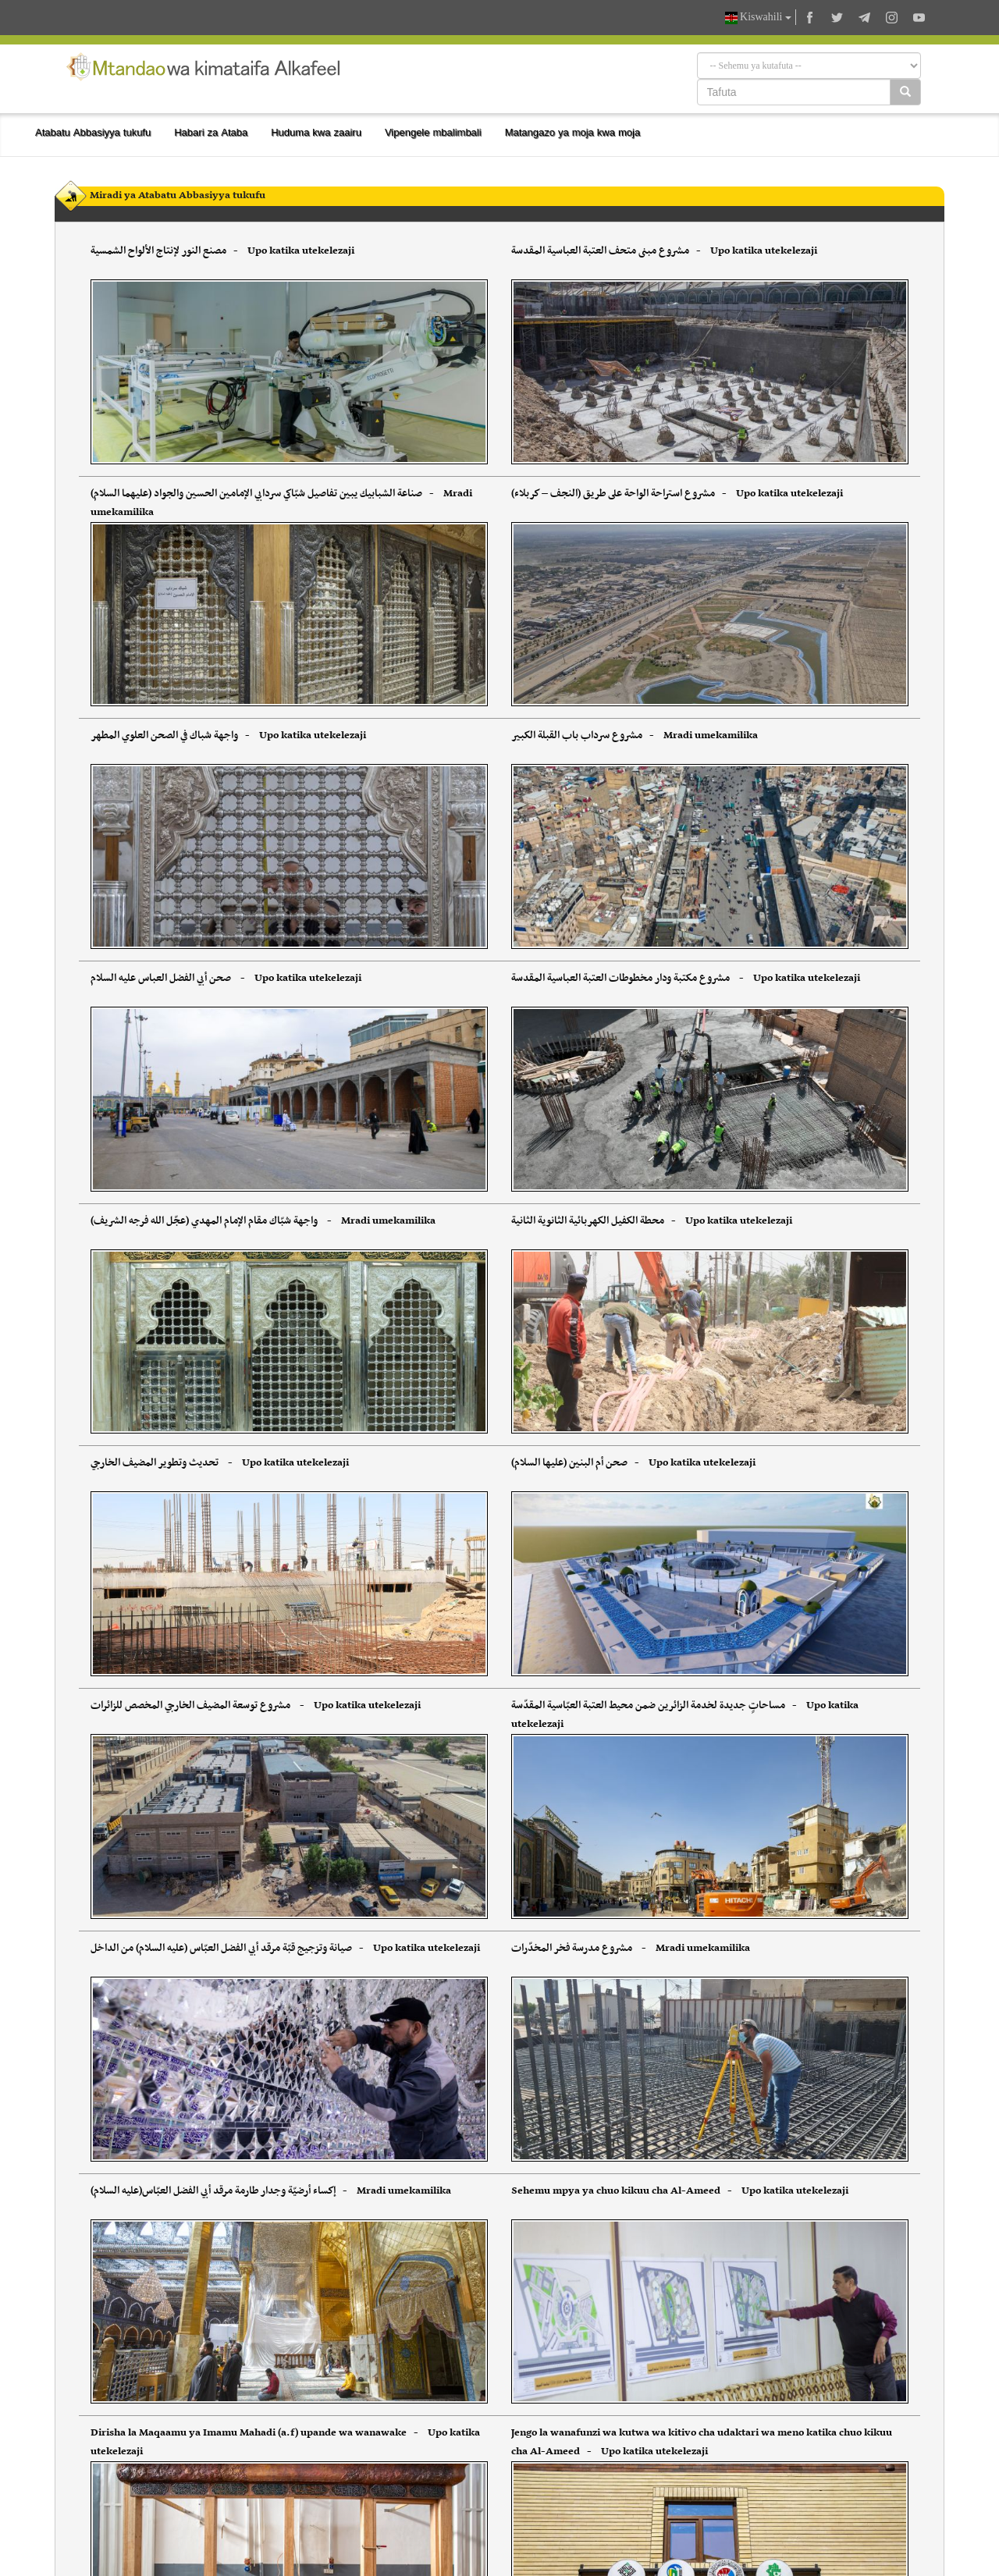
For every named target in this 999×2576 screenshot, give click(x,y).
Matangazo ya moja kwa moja (573, 132)
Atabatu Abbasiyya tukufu (93, 132)
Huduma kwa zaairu (316, 132)
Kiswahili (758, 17)
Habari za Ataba (210, 132)
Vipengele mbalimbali (433, 132)
